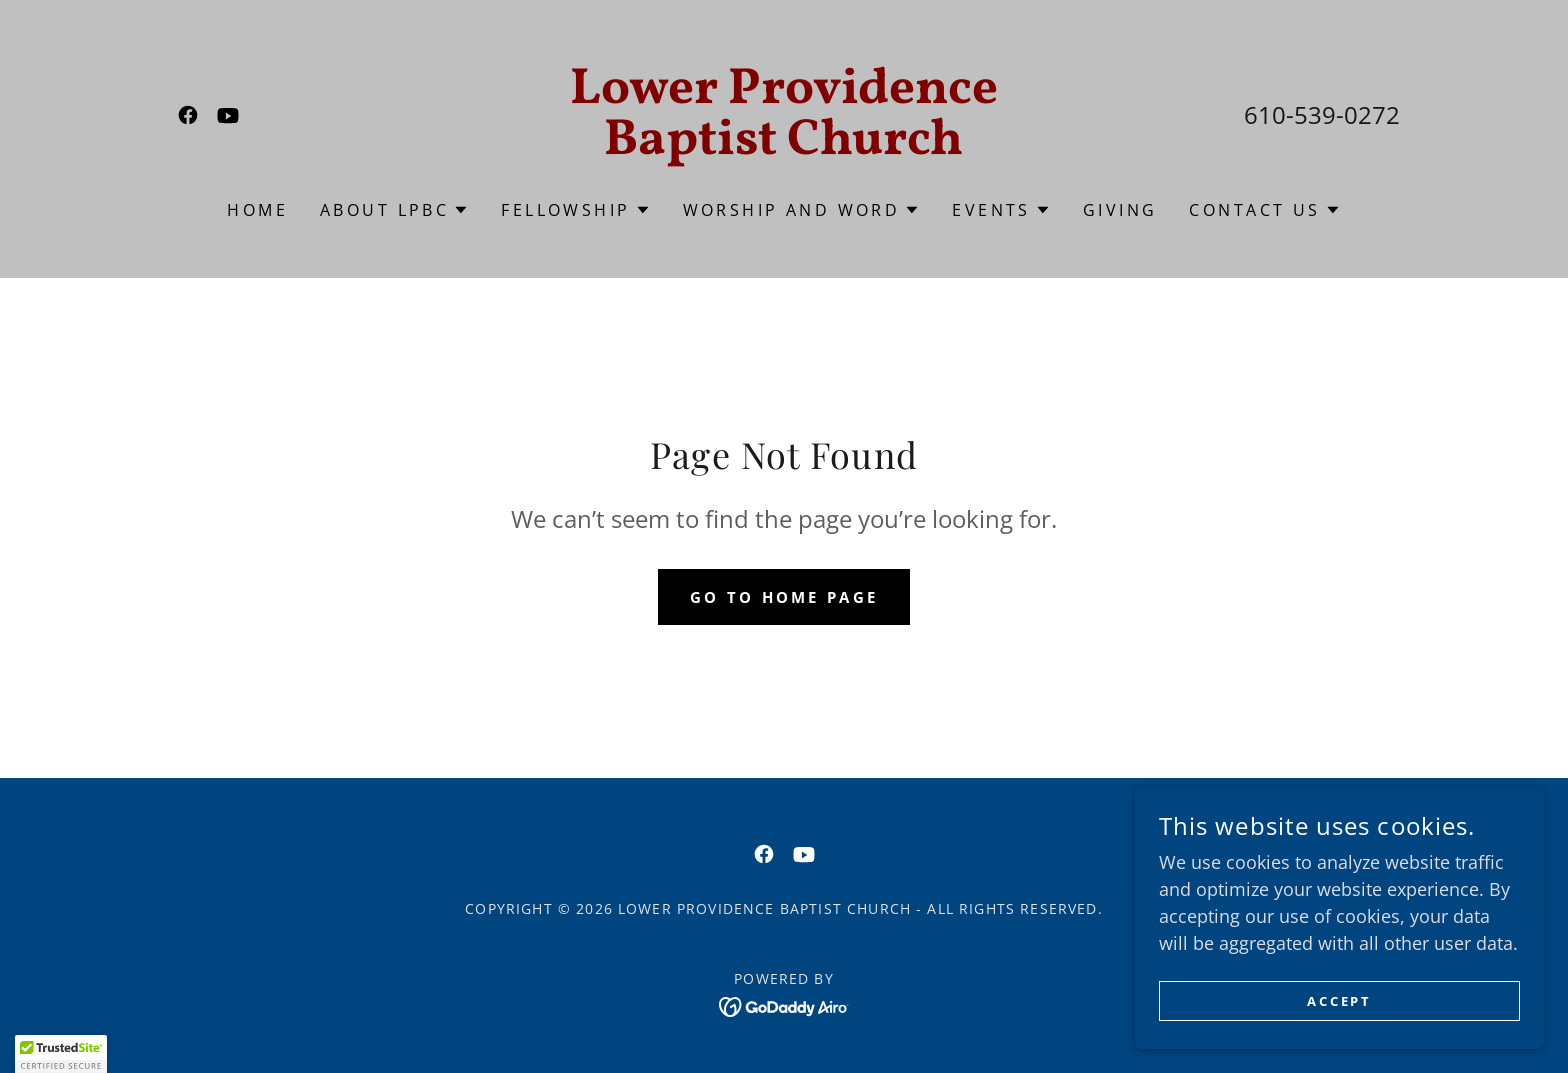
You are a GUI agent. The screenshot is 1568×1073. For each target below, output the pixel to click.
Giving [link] (1120, 210)
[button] (394, 210)
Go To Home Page (783, 597)
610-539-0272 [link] (1322, 114)
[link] (188, 115)
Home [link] (257, 210)
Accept (1344, 1001)
